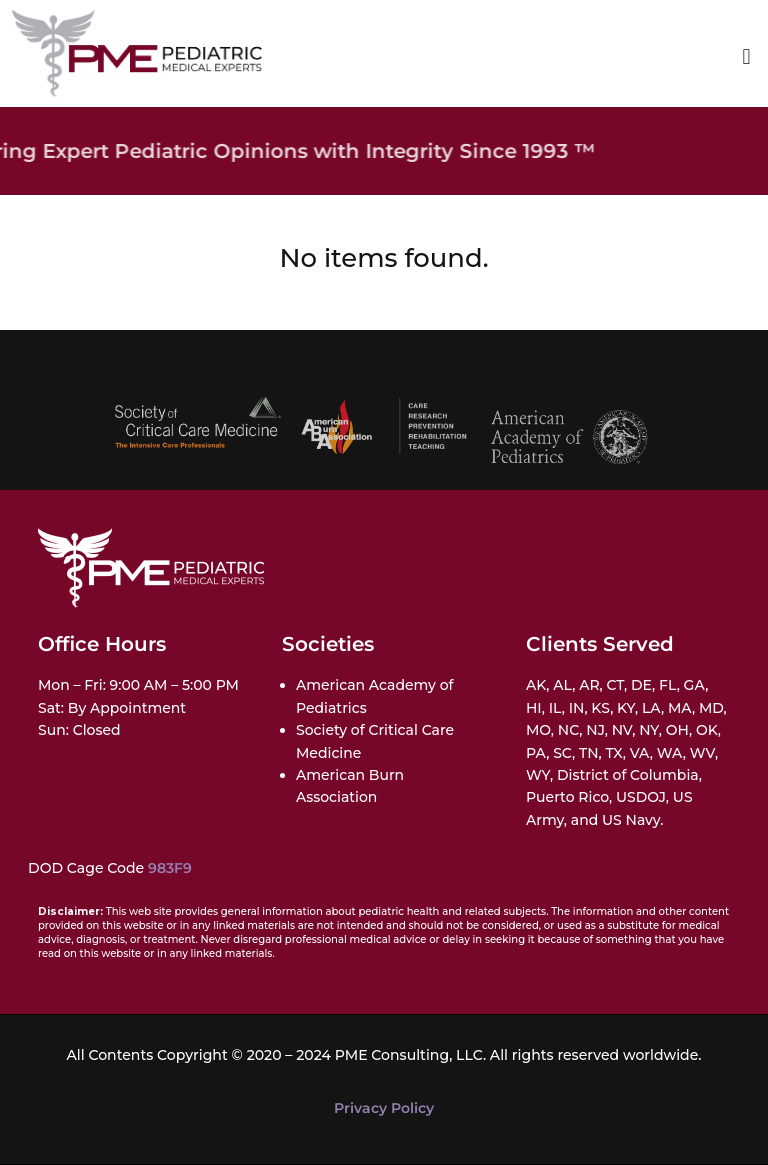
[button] (746, 57)
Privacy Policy (384, 1108)
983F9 (170, 868)
